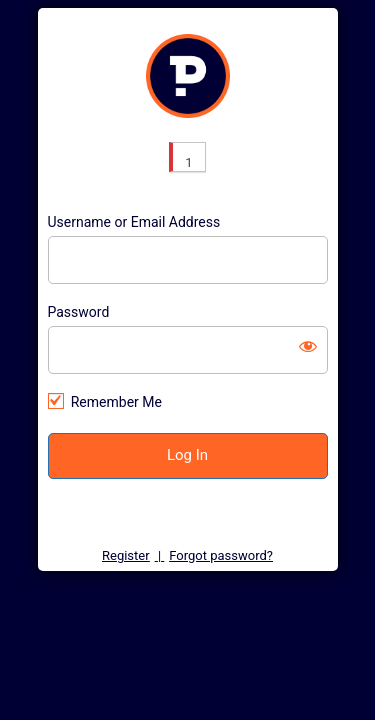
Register (126, 555)
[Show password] (308, 346)
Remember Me (116, 402)
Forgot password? (221, 555)
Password (79, 312)
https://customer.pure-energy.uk (188, 76)
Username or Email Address (134, 222)
